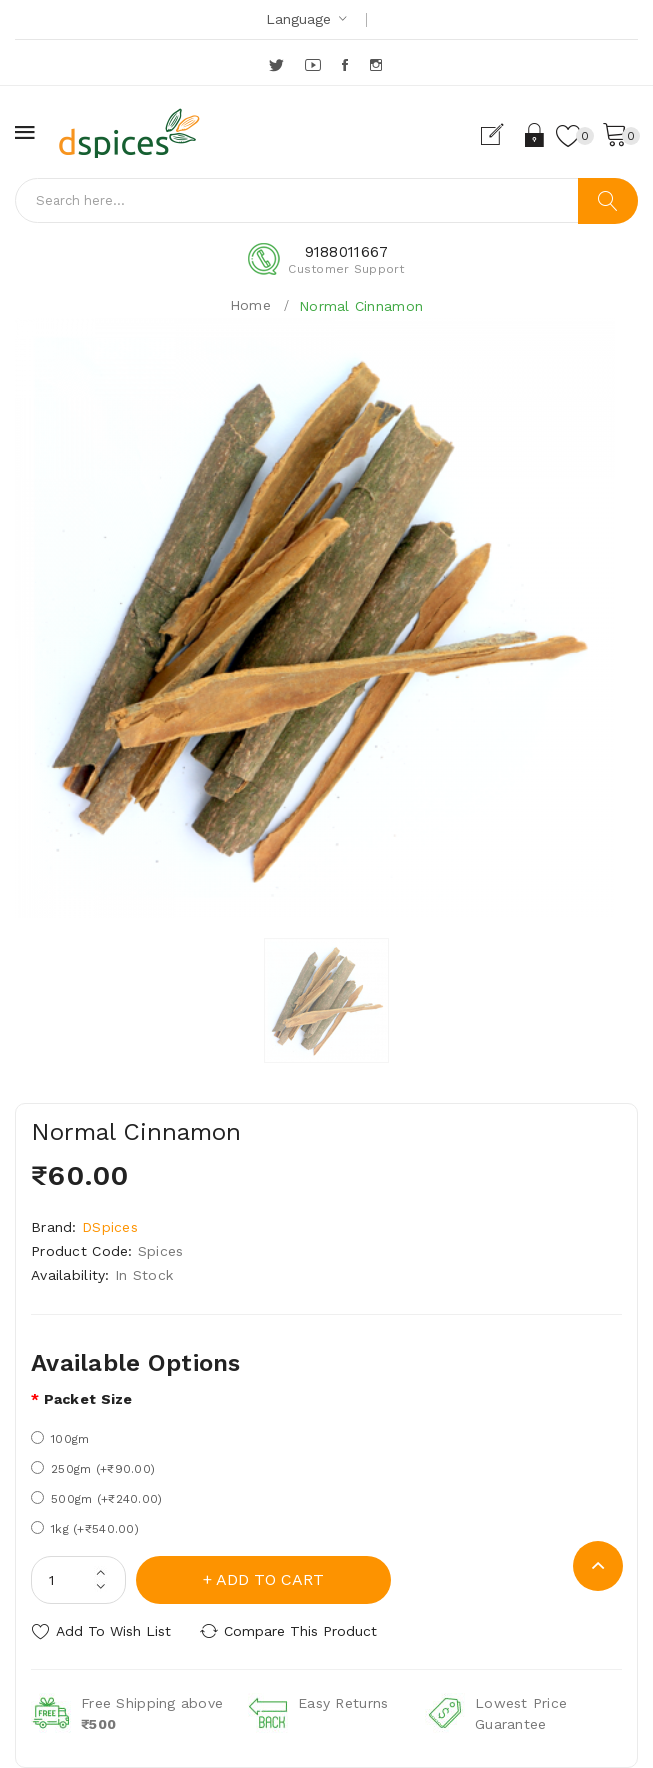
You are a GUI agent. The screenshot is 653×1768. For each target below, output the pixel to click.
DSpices (110, 1227)
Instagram (377, 65)
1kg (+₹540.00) (85, 1528)
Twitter (277, 65)
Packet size (88, 1399)
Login (535, 135)
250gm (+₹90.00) (93, 1468)
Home (250, 305)
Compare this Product (300, 1631)
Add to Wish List (113, 1631)
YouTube (314, 65)
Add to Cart (270, 1579)
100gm (60, 1438)
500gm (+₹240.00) (96, 1498)
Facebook (346, 65)
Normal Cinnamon (361, 306)
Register (500, 135)
